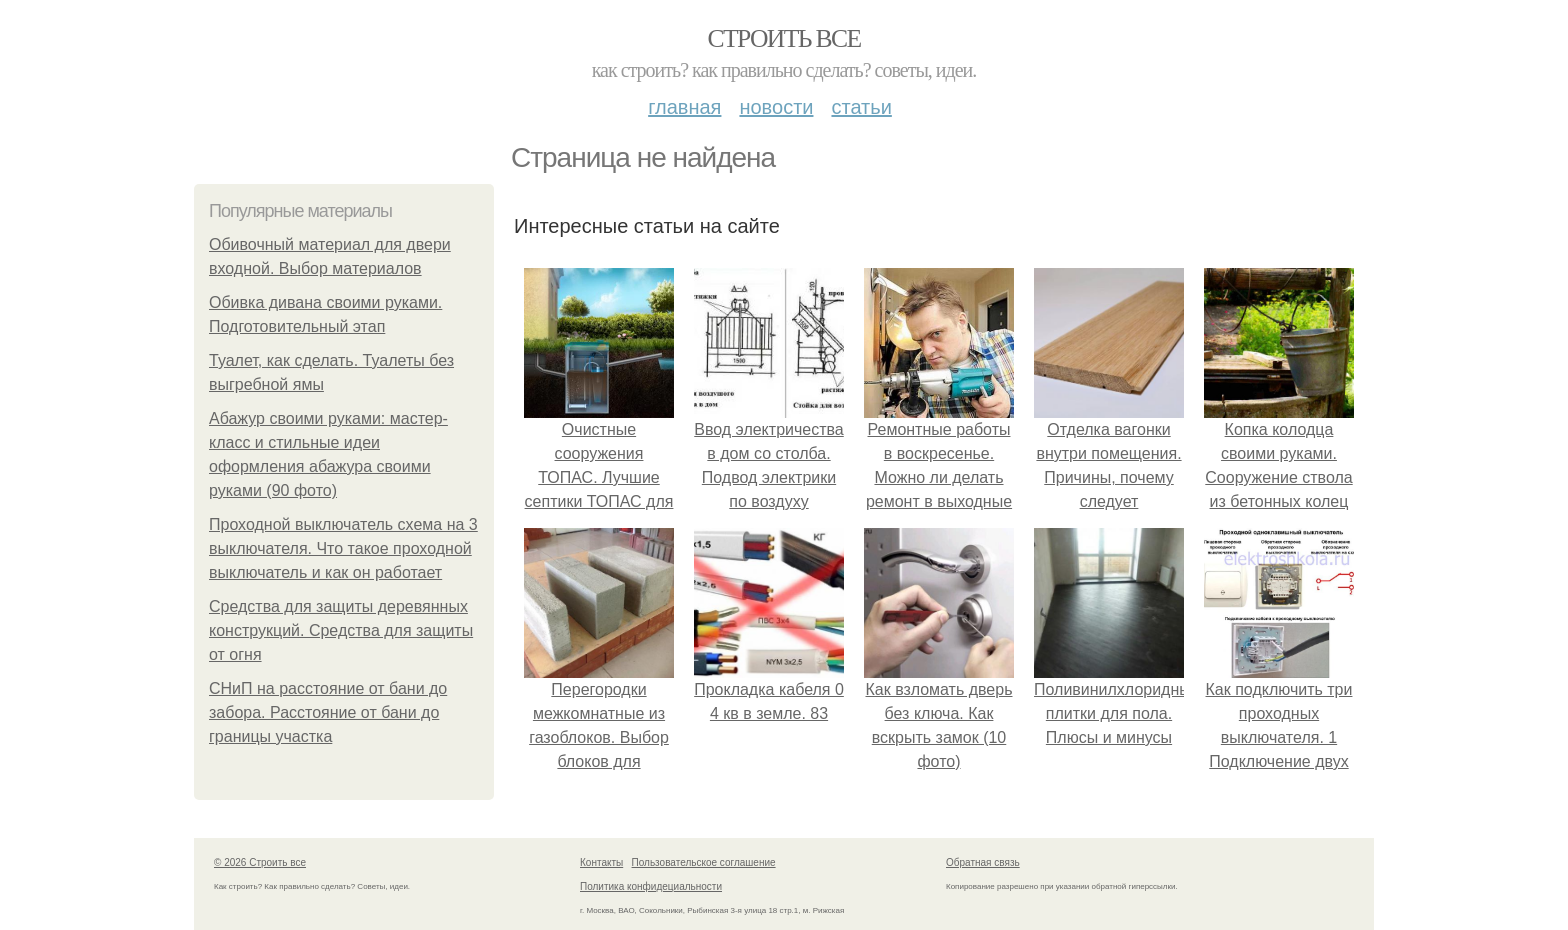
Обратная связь (983, 862)
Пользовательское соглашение (704, 862)
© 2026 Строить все (260, 862)
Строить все (783, 38)
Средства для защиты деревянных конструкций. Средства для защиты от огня (341, 630)
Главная (684, 107)
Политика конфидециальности (651, 886)
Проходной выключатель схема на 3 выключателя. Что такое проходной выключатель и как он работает (343, 548)
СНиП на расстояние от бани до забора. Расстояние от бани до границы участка (328, 712)
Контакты (601, 862)
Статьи (861, 107)
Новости (776, 107)
